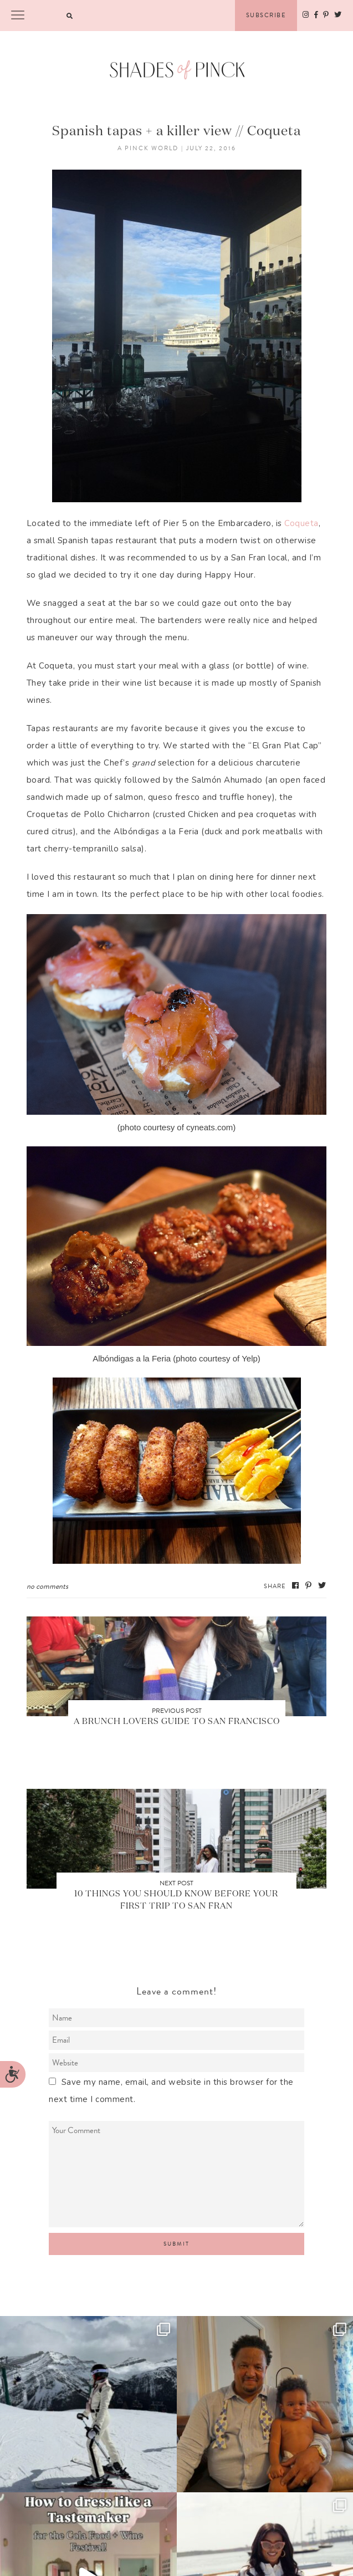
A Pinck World (147, 148)
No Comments (47, 1586)
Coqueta (301, 523)
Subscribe (266, 15)
